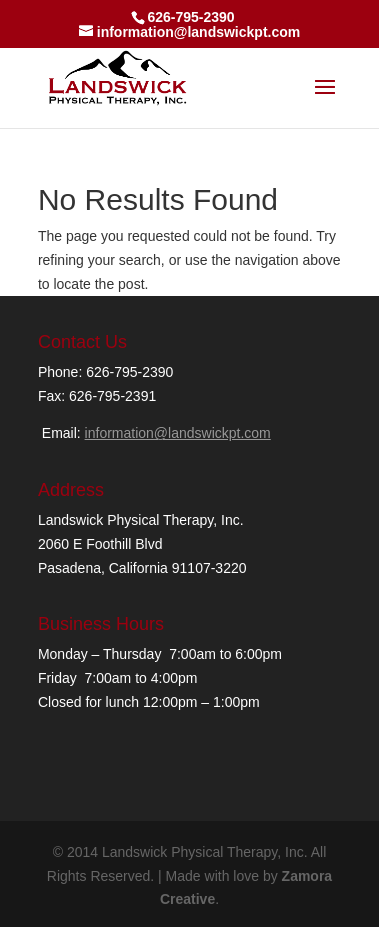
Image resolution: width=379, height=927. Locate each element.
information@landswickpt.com (178, 433)
